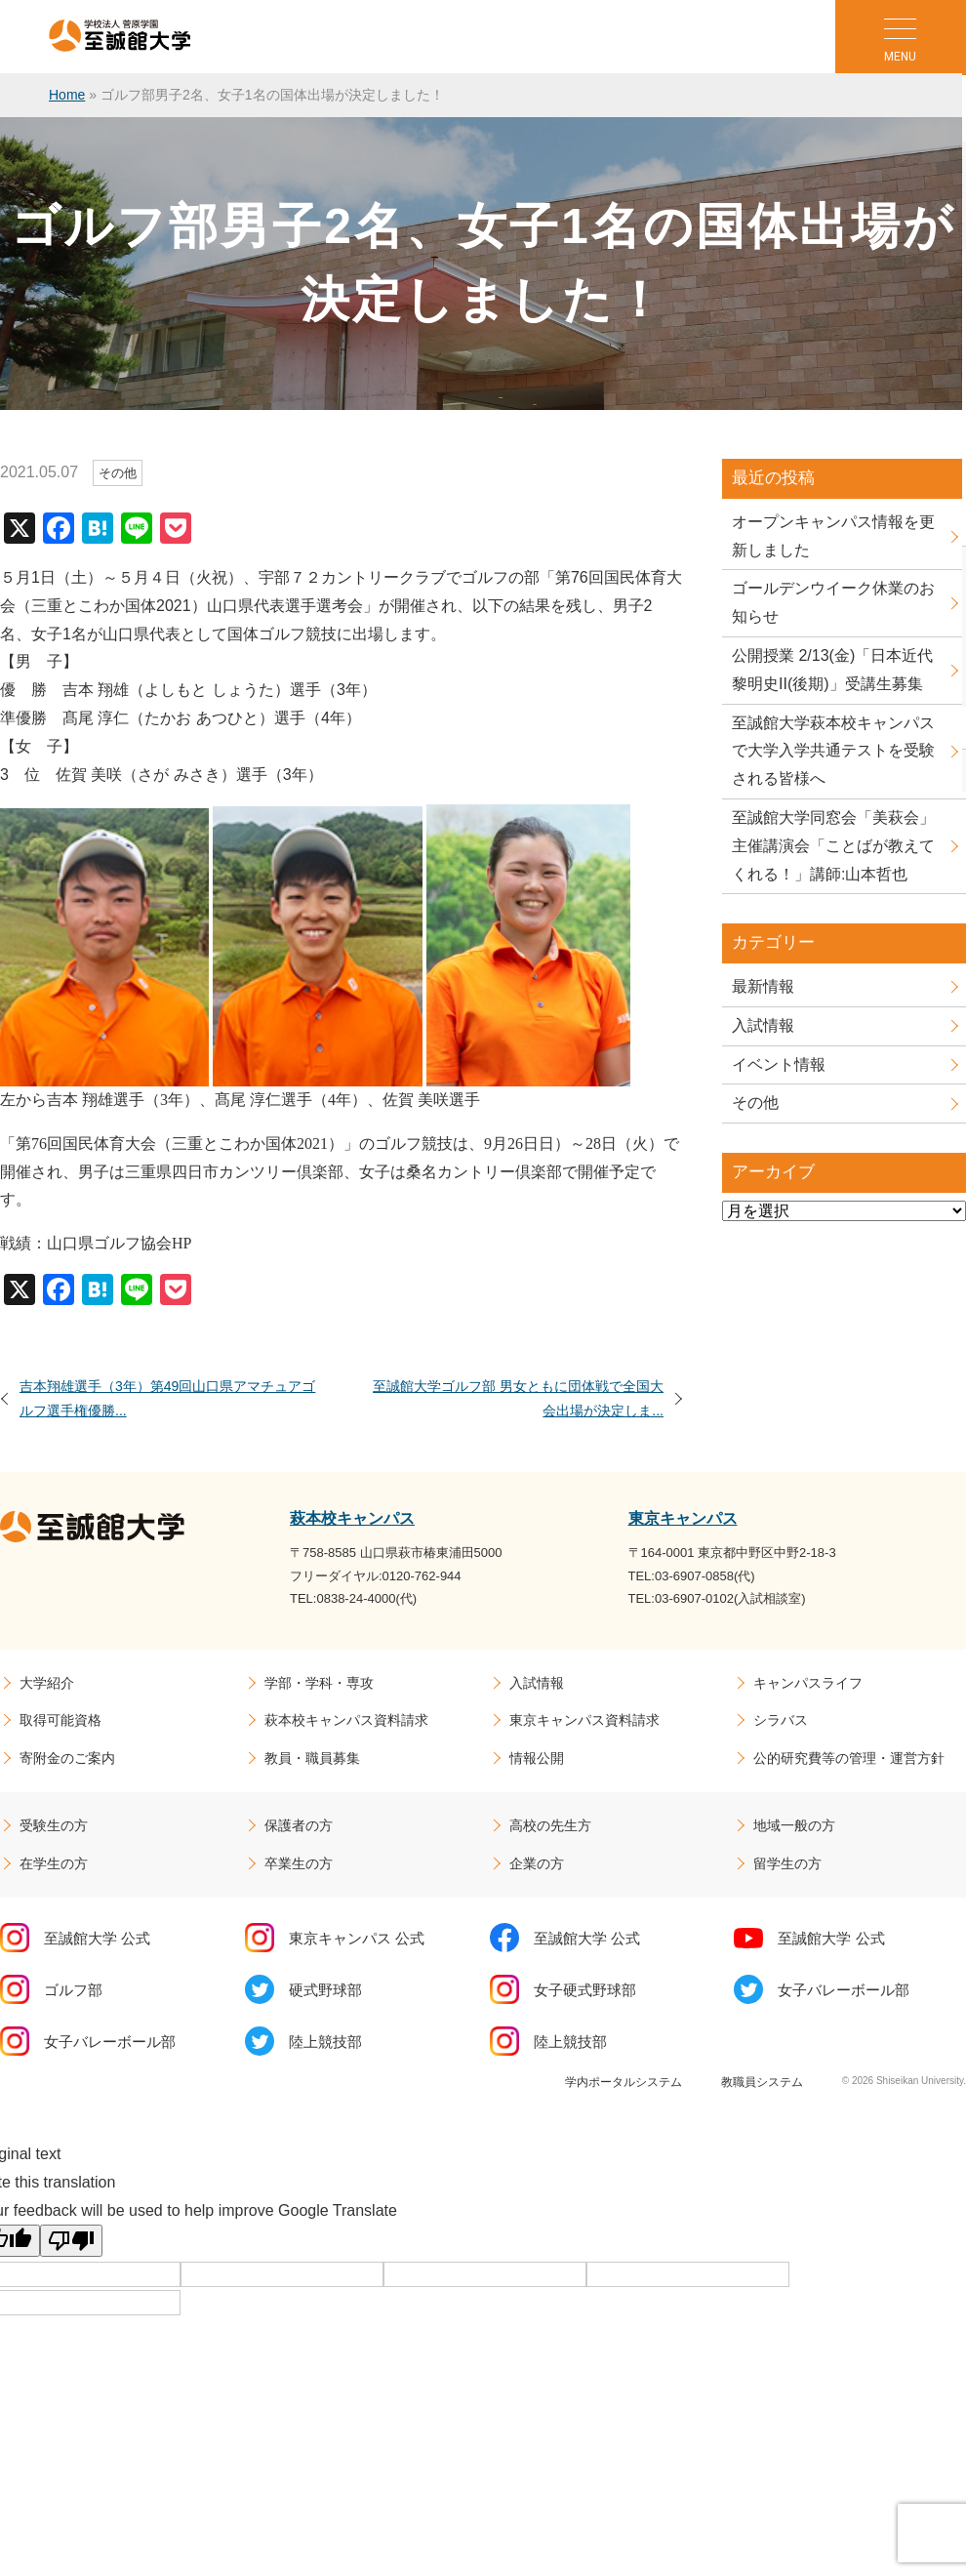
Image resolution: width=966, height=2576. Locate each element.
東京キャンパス (683, 1518)
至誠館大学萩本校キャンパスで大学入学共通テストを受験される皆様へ (833, 751)
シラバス (780, 1720)
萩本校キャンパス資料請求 (346, 1720)
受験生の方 (54, 1825)
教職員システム (762, 2082)
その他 (755, 1102)
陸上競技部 (325, 2041)
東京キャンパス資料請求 (584, 1720)
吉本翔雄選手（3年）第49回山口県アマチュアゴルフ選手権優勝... (167, 1398)
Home (67, 94)
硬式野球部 (325, 1990)
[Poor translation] (71, 2241)
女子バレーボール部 (843, 1990)
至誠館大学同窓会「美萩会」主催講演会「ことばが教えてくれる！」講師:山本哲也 (833, 845)
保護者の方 (298, 1825)
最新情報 (763, 986)
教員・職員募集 (312, 1758)
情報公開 (536, 1758)
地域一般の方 (794, 1825)
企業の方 (536, 1863)
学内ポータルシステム (623, 2082)
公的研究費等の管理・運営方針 (849, 1758)
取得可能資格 (60, 1720)
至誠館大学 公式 (97, 1938)
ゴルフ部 (73, 1990)
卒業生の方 (298, 1863)
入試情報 (763, 1025)
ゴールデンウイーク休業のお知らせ (833, 602)
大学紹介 (47, 1683)
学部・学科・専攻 (319, 1683)
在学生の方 (54, 1863)
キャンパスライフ (808, 1683)
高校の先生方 (550, 1825)
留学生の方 (787, 1863)
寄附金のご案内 (67, 1758)
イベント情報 (778, 1064)
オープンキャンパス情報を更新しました (833, 535)
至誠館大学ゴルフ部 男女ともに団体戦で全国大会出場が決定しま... (518, 1398)
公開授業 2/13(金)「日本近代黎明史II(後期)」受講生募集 (832, 669)
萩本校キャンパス (352, 1518)
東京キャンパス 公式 (356, 1938)
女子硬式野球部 (585, 1990)
